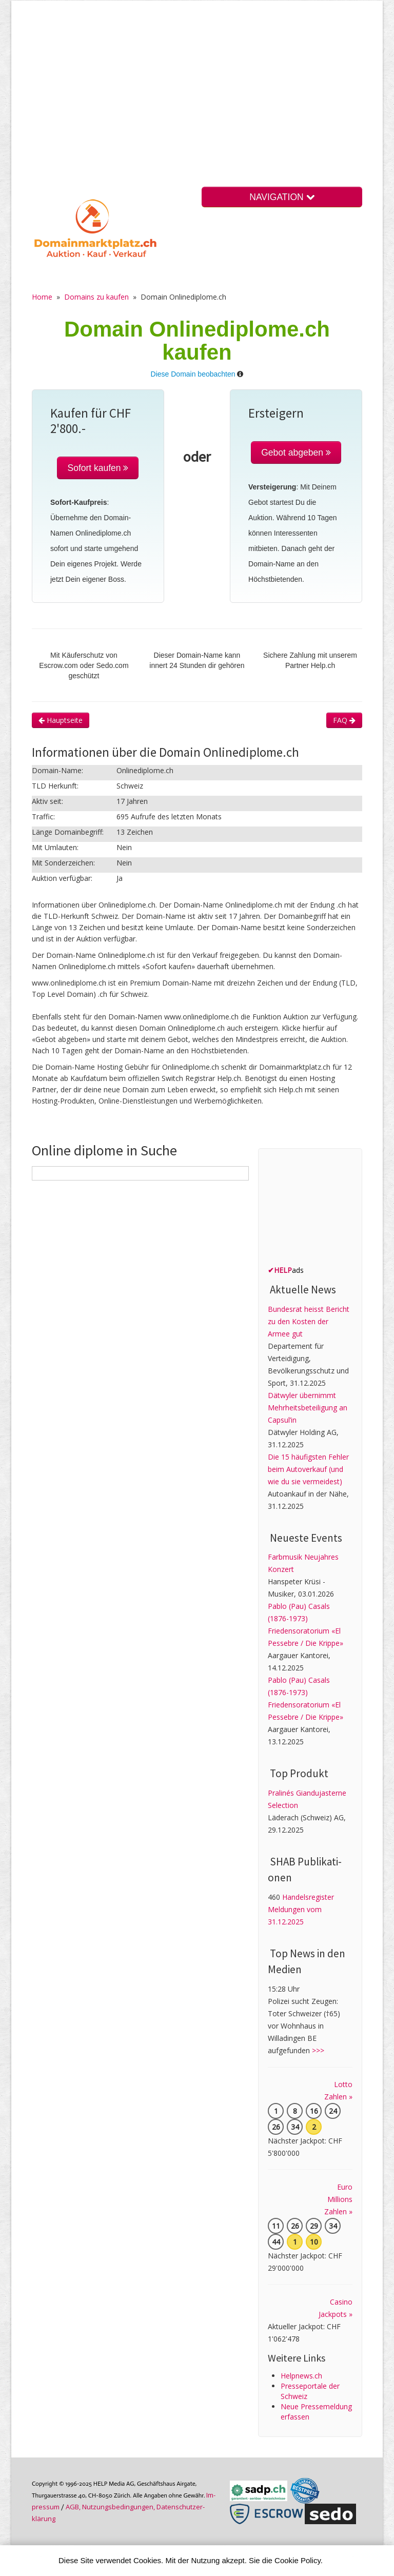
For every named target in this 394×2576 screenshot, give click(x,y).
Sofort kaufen (97, 468)
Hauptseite (60, 720)
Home (42, 297)
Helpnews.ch (301, 2376)
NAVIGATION (281, 197)
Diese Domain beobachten (193, 374)
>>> (318, 2050)
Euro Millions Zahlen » (338, 2199)
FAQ (344, 720)
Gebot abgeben (296, 452)
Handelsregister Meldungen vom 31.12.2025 (301, 1909)
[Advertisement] (197, 102)
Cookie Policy (297, 2560)
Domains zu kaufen (96, 297)
